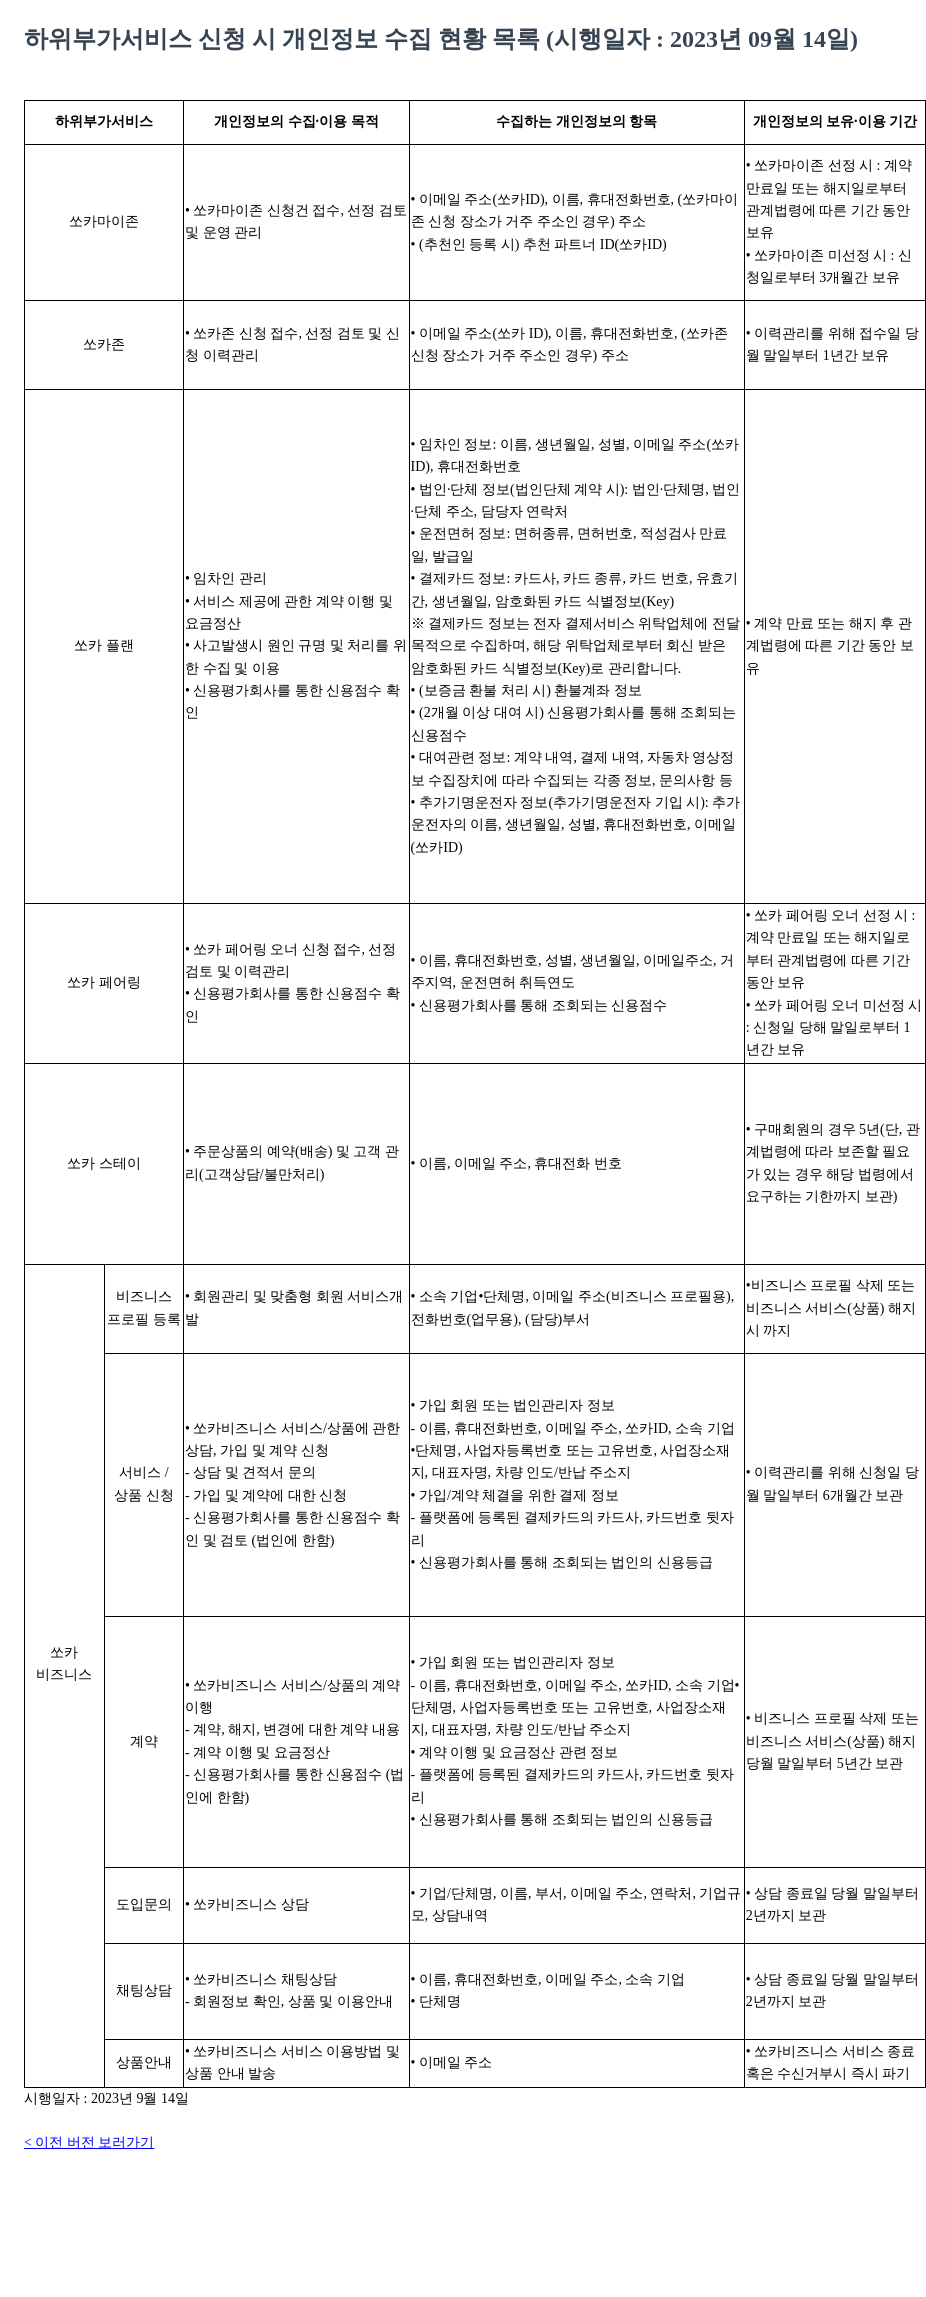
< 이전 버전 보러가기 (89, 2142)
